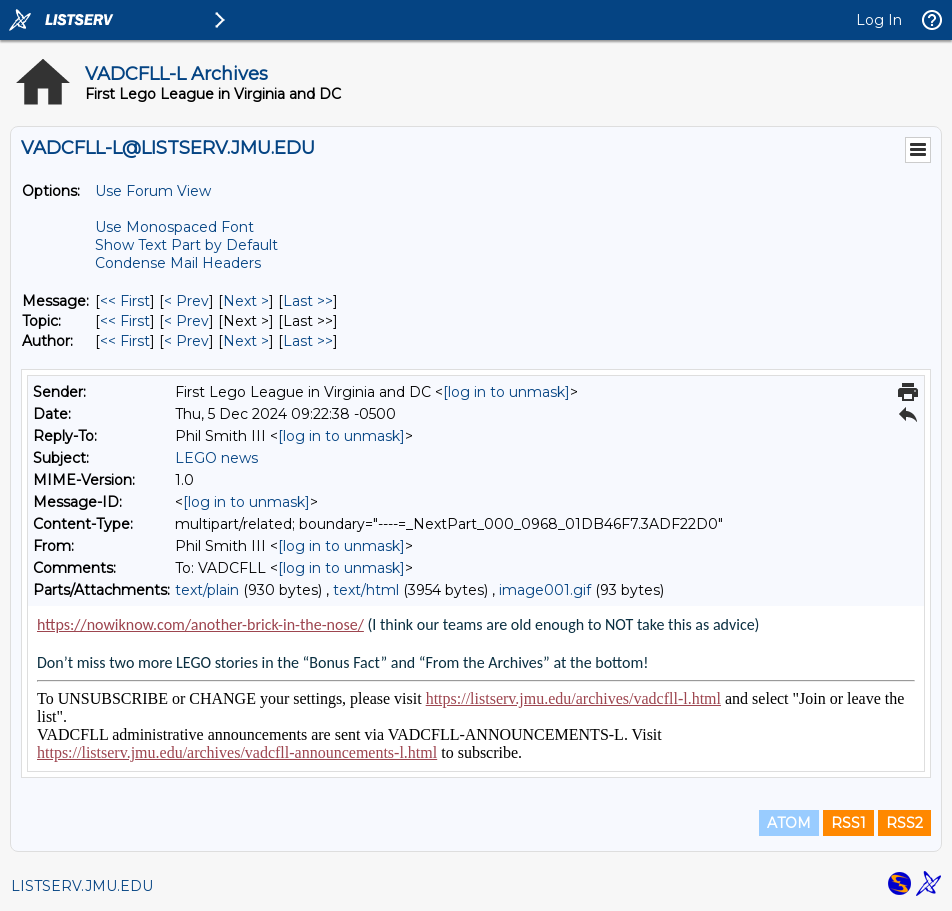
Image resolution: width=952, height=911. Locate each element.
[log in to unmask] (506, 392)
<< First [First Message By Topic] (125, 321)
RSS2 (904, 823)
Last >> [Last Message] (308, 301)
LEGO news (216, 458)
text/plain (207, 590)
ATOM (789, 823)
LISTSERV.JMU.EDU (82, 886)
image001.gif (545, 590)
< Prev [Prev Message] (186, 301)
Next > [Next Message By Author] (246, 341)
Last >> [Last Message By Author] (308, 341)
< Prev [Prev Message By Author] (186, 341)
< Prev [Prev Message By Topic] (186, 321)
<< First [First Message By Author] (125, 341)
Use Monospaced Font (174, 227)
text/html (366, 590)
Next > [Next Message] (246, 301)
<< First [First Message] (125, 301)
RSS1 (848, 823)
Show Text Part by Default (186, 245)
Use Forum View (153, 191)
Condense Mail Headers (178, 263)
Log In (879, 20)
